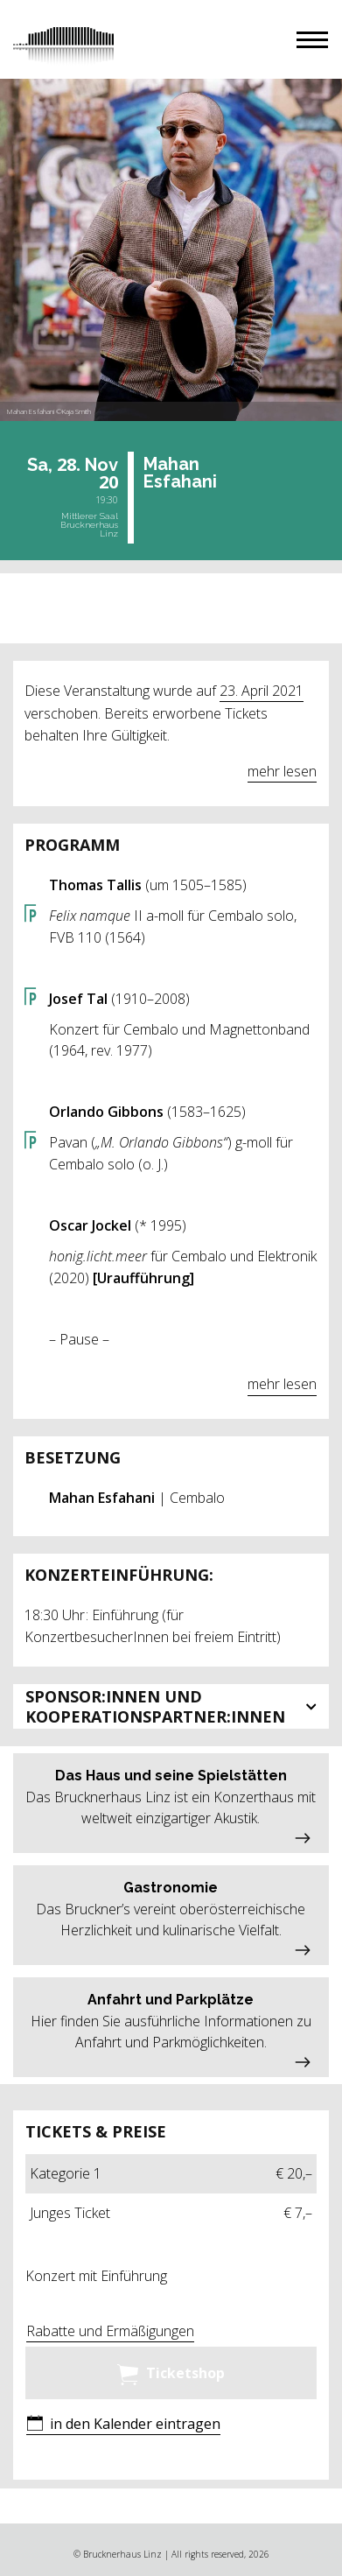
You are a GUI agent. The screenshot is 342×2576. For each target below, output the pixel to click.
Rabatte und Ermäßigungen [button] (110, 2331)
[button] (312, 39)
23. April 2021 (262, 690)
